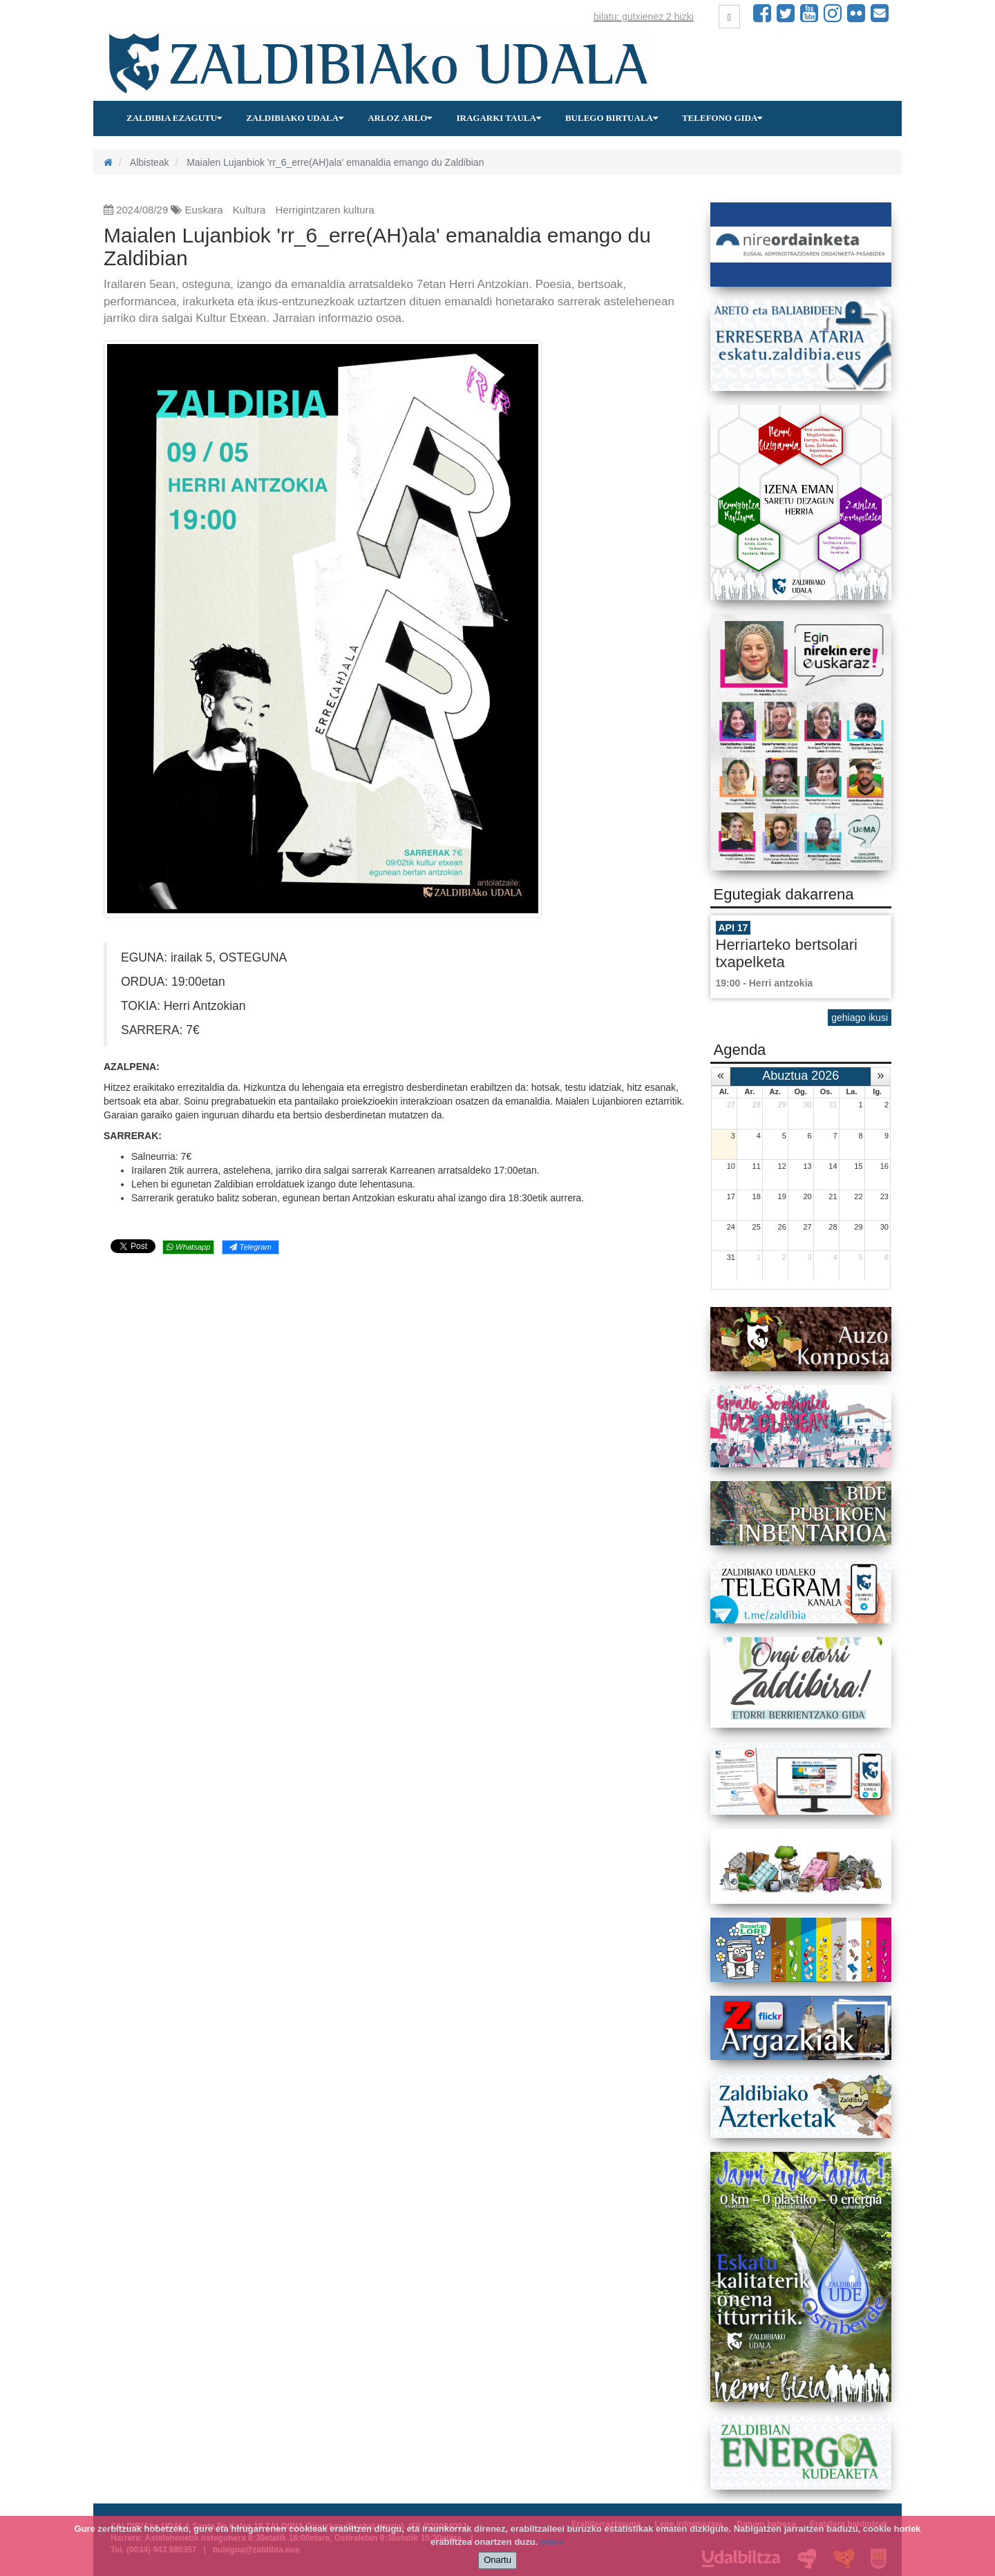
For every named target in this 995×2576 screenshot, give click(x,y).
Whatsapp (188, 1247)
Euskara (204, 210)
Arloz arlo (400, 118)
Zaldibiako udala (294, 118)
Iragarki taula (498, 118)
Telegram (250, 1247)
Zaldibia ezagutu (174, 118)
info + (552, 2542)
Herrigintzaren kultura (325, 210)
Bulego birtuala (611, 118)
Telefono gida (722, 118)
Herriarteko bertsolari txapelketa (786, 953)
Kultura (249, 210)
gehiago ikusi (859, 1017)
